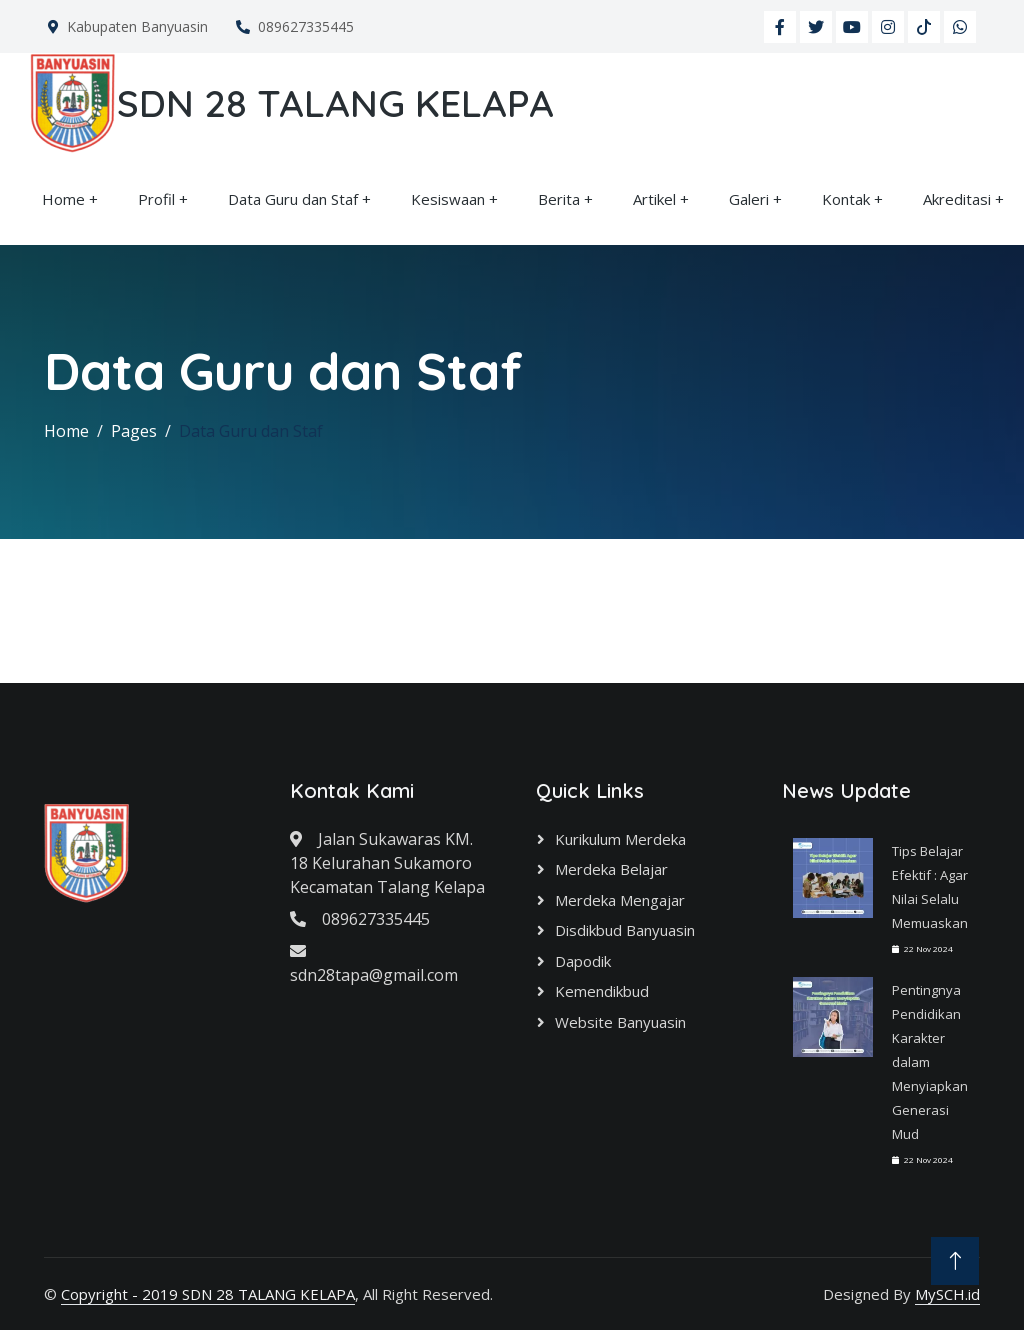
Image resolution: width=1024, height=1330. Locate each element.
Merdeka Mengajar (620, 900)
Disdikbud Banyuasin (625, 930)
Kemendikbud (602, 991)
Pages (134, 431)
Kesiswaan (448, 199)
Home (63, 199)
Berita (559, 199)
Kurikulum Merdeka (620, 839)
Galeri (749, 199)
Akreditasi (957, 199)
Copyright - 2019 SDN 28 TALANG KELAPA (208, 1294)
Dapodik (583, 961)
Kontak (846, 199)
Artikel (654, 199)
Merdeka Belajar (611, 869)
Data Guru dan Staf (293, 199)
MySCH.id (947, 1294)
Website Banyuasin (620, 1022)
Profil (156, 199)
